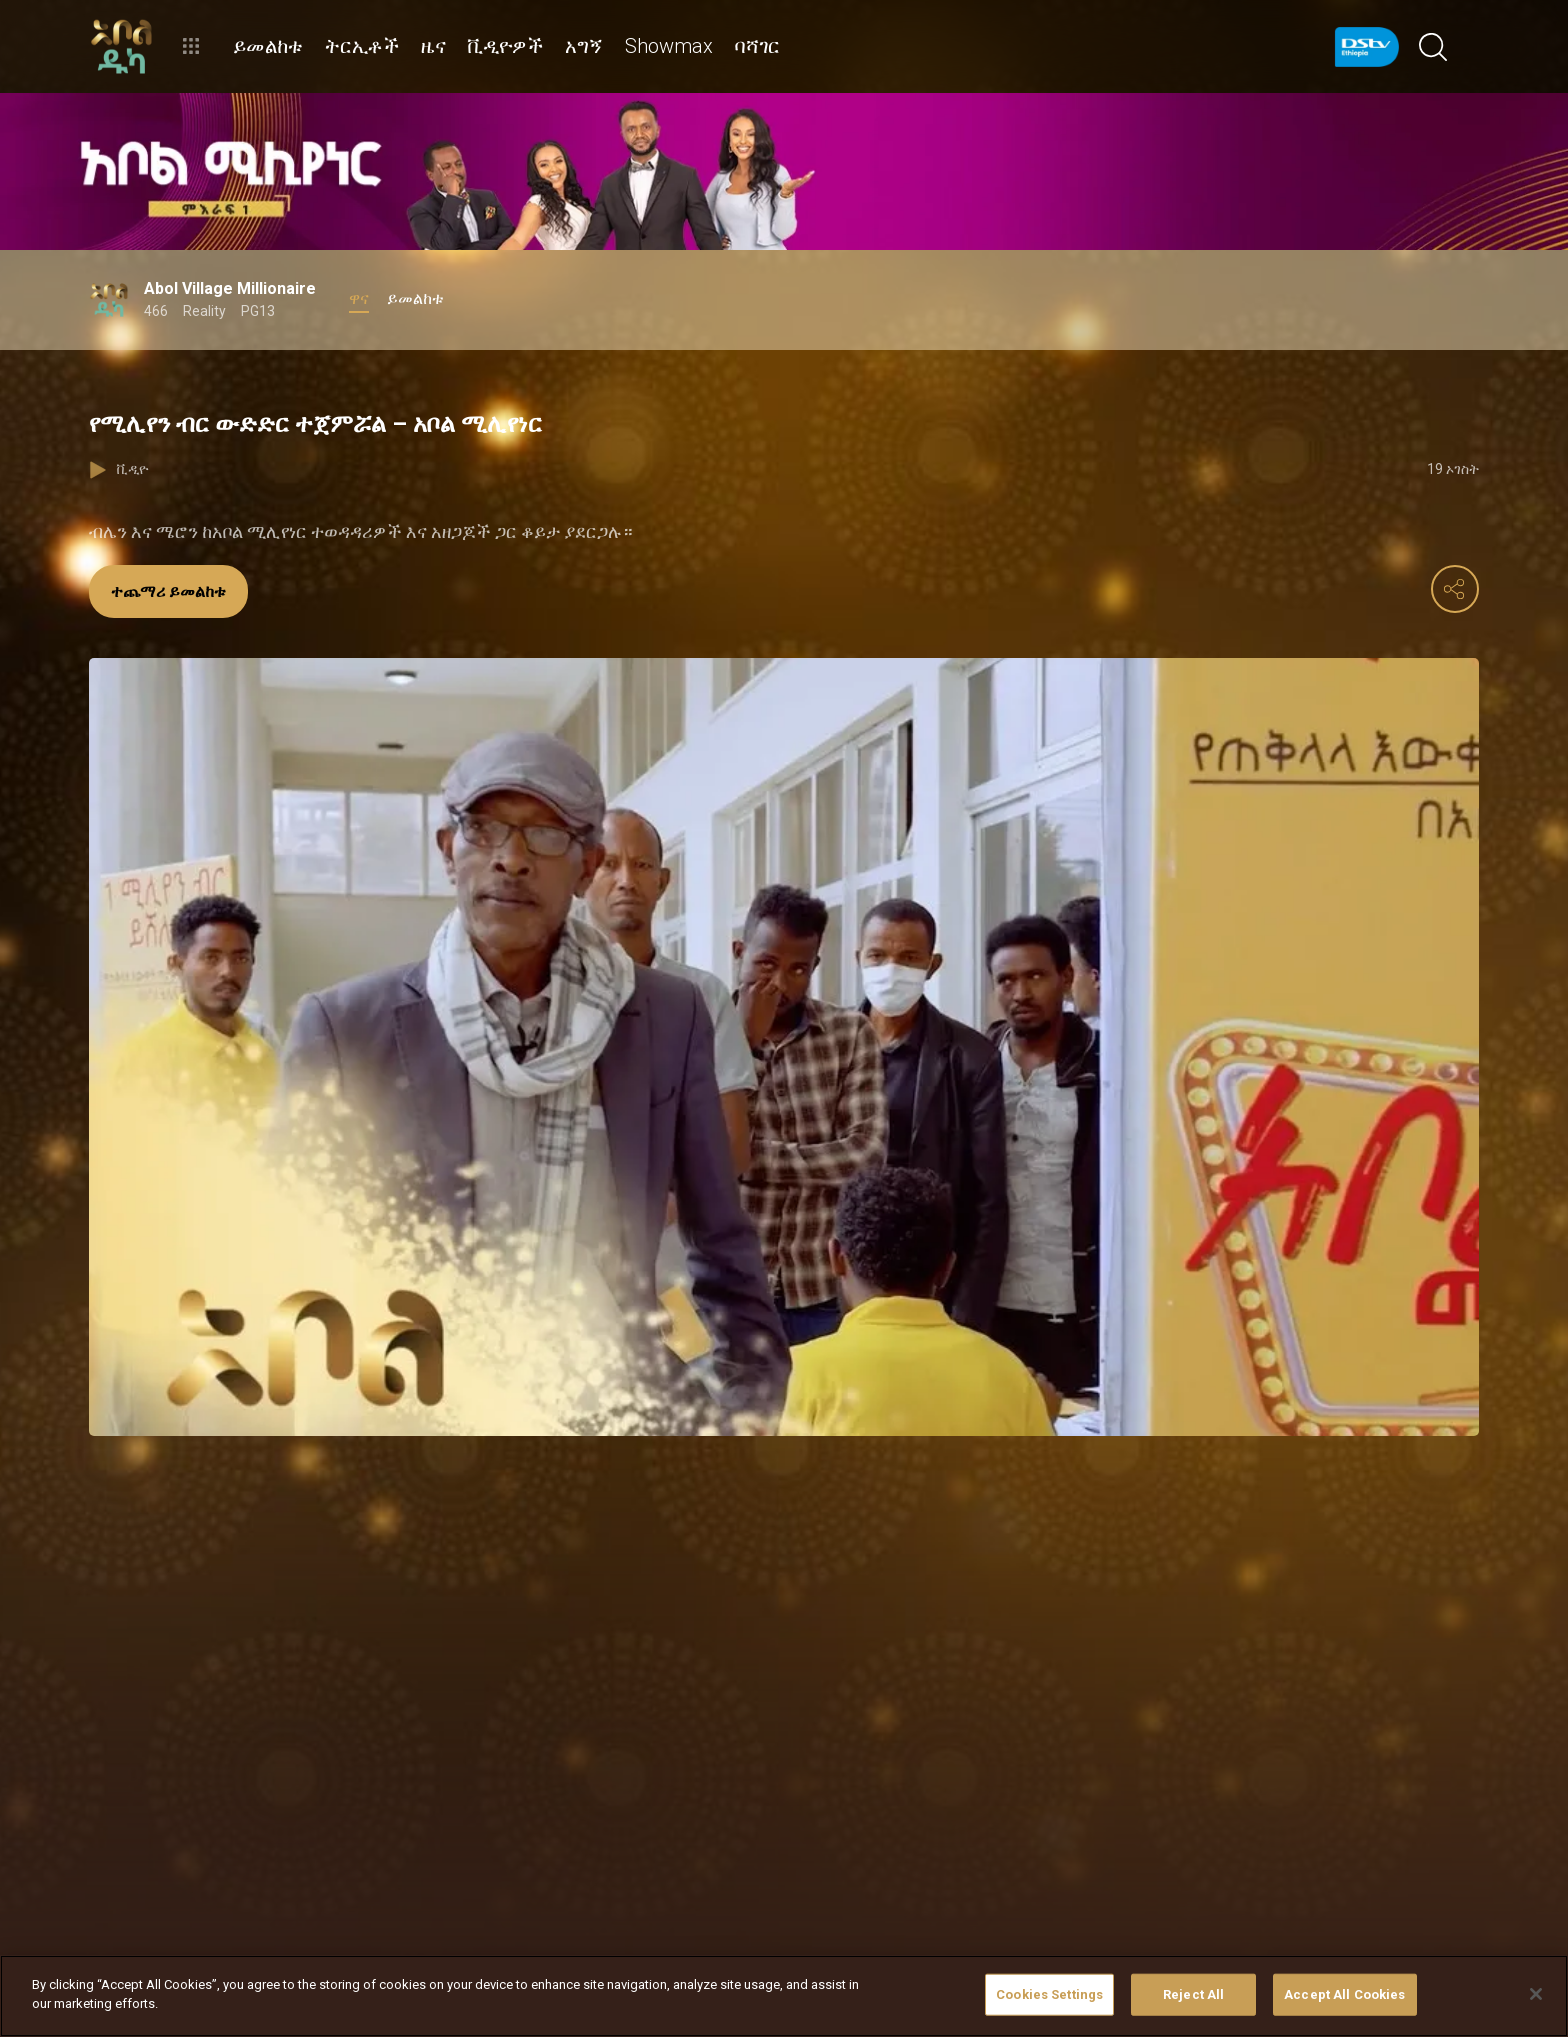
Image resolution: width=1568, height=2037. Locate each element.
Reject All (1193, 1994)
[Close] (1536, 1994)
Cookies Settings (1049, 1994)
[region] (784, 1996)
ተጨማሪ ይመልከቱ (168, 591)
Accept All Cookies (1344, 1994)
